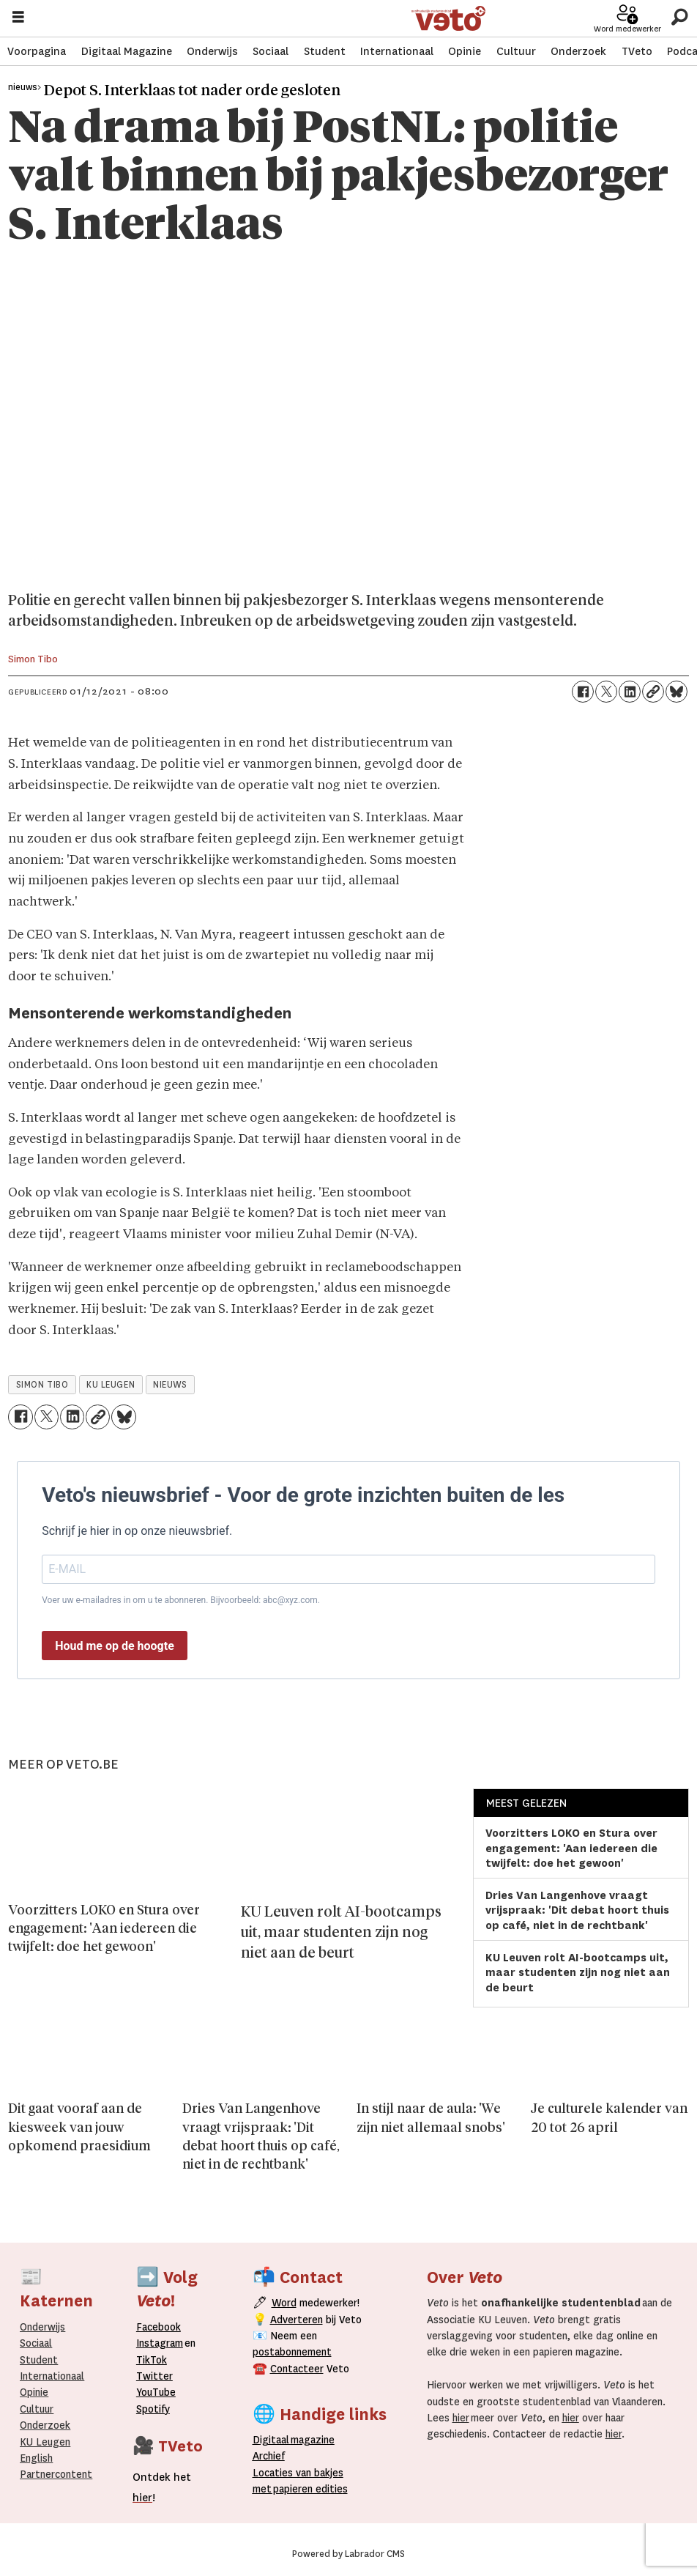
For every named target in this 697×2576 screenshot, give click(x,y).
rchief (269, 2455)
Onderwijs (212, 51)
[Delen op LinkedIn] (630, 692)
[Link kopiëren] (653, 692)
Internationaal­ (52, 2376)
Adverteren (296, 2319)
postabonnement (292, 2351)
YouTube (156, 2392)
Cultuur (516, 51)
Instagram (159, 2343)
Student (325, 51)
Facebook (158, 2326)
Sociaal (270, 51)
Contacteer (297, 2368)
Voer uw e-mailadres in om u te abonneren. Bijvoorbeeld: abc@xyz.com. (181, 1600)
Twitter (154, 2376)
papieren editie (307, 2488)
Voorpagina (36, 51)
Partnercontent (56, 2474)
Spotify (153, 2409)
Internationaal (396, 51)
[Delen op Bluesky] (676, 692)
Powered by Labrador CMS (348, 2554)
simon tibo (42, 1385)
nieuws (170, 1385)
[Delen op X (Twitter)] (606, 692)
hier (460, 2417)
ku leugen (110, 1385)
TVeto (637, 51)
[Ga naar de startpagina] (448, 19)
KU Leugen (45, 2442)
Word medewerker (627, 29)
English (36, 2458)
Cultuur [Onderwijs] (36, 2409)
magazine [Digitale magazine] (297, 2439)
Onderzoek (578, 51)
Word (284, 2302)
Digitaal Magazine (126, 51)
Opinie (464, 51)
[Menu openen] (18, 18)
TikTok (151, 2359)
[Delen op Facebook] (583, 692)
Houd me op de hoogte (114, 1646)
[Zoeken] (679, 18)
